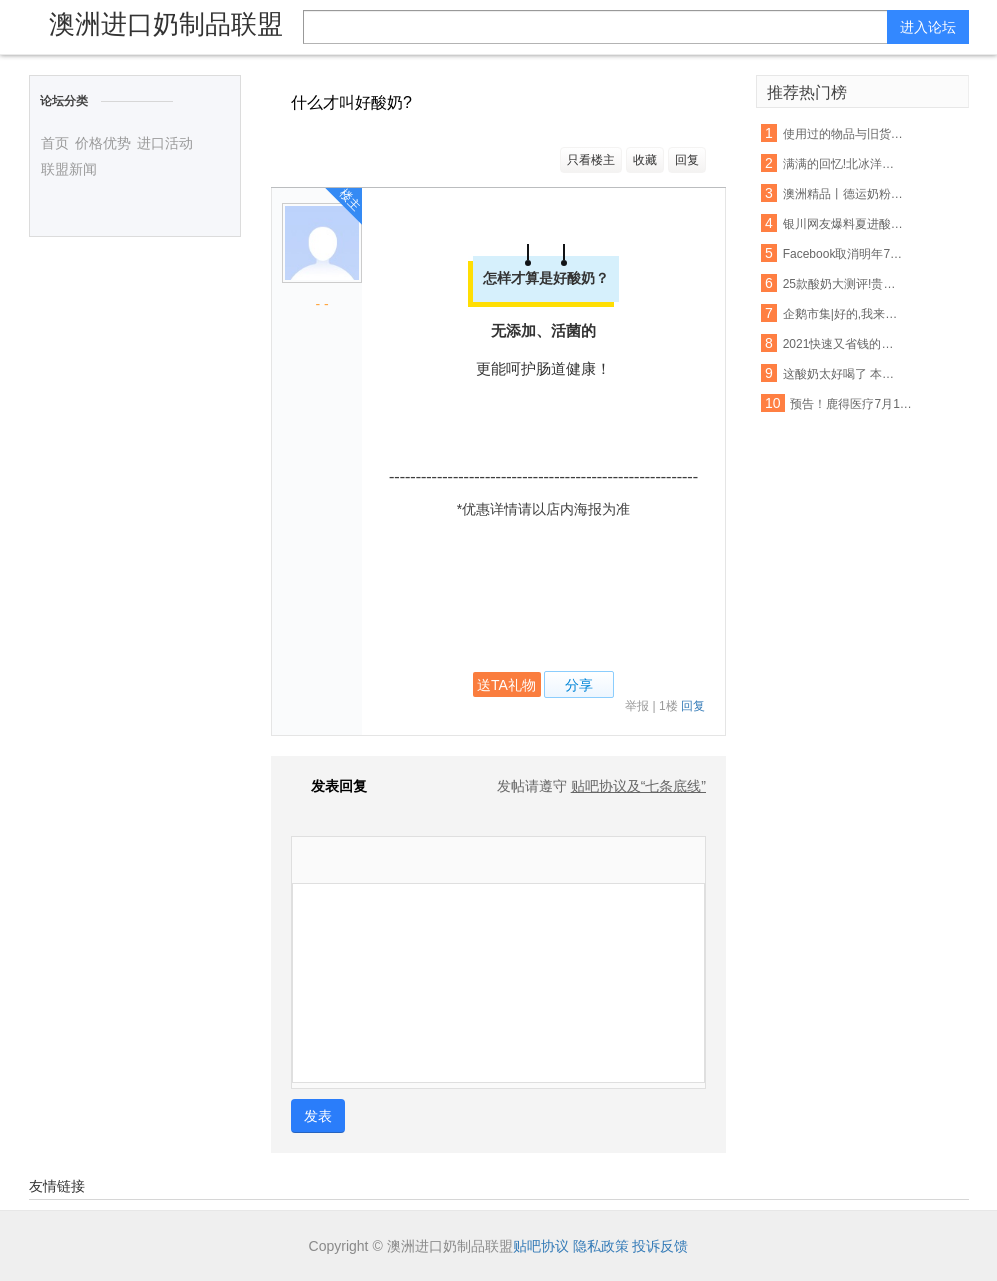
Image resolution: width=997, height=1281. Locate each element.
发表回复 (329, 786)
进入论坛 (928, 27)
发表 (318, 1116)
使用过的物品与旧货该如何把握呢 (844, 134)
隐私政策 (601, 1246)
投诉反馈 (660, 1246)
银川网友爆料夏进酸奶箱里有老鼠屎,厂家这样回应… (844, 224)
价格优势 (103, 143)
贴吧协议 (541, 1246)
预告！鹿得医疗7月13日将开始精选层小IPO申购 (851, 404)
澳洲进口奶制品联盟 (166, 24)
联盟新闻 (69, 169)
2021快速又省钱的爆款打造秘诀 (844, 344)
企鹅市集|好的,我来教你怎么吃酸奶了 (844, 314)
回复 (687, 160)
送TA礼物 (506, 685)
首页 (55, 143)
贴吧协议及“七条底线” (638, 786)
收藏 (645, 160)
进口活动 (165, 143)
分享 (579, 685)
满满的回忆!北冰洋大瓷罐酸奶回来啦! (844, 164)
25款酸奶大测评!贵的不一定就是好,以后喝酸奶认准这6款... (844, 284)
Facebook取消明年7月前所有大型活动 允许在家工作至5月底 (844, 254)
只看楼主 (591, 160)
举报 (637, 706)
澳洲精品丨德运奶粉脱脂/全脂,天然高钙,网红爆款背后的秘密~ (844, 194)
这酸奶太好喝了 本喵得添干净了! (844, 374)
